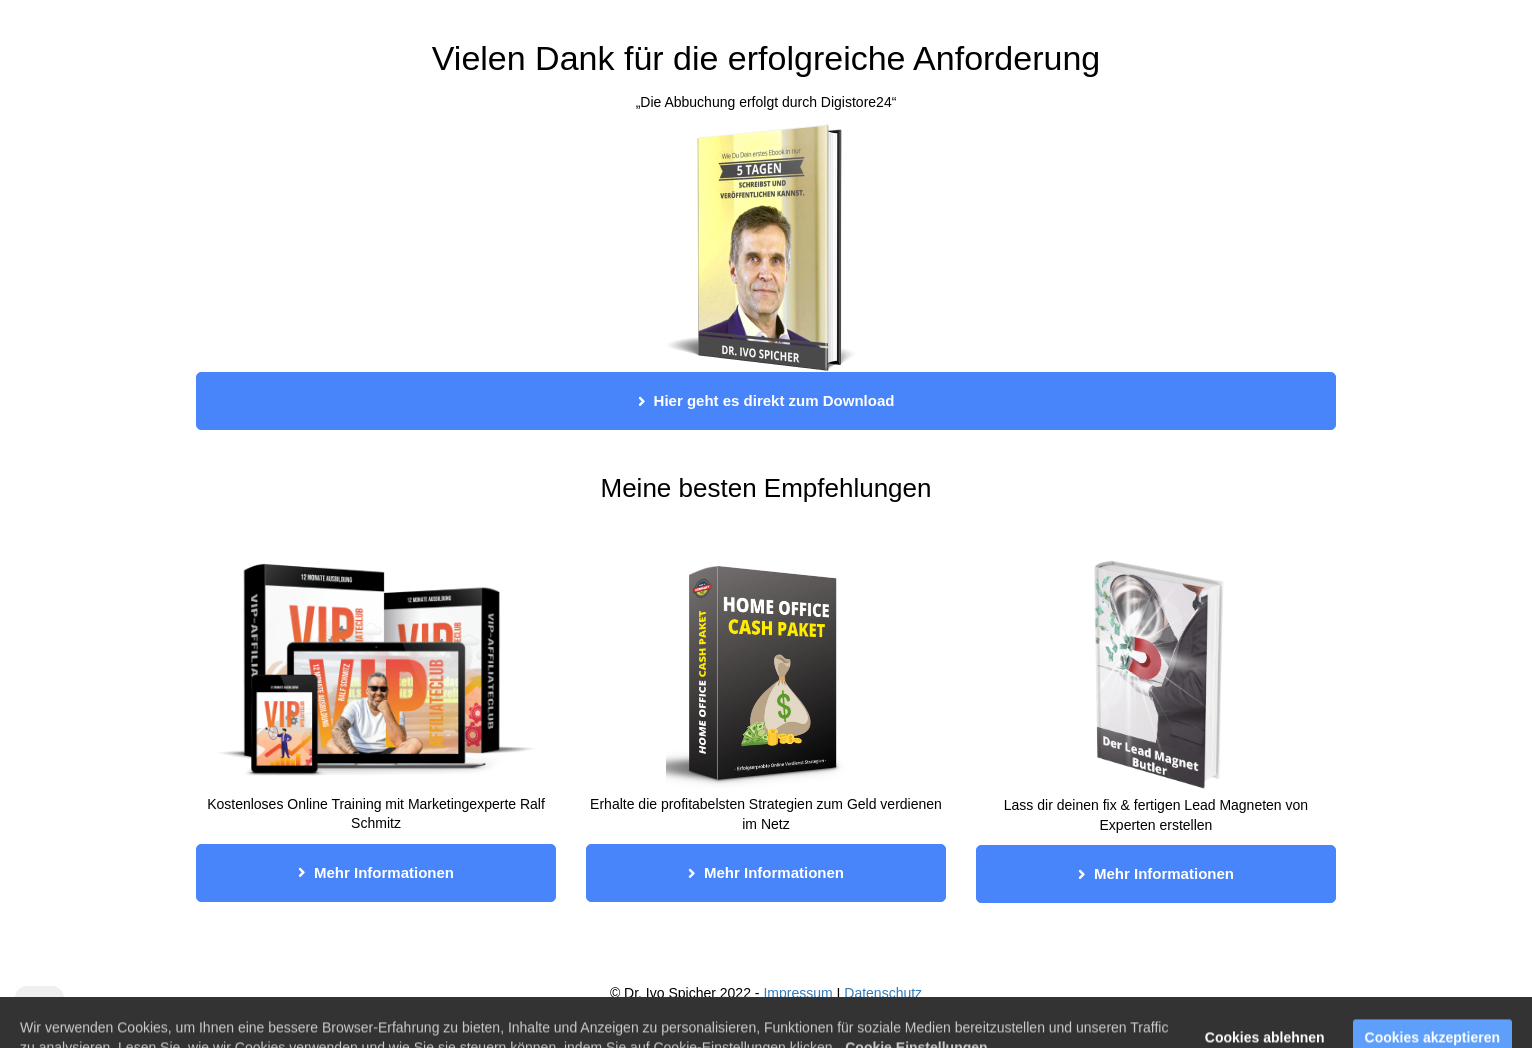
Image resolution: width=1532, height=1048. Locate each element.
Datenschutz (883, 993)
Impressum (797, 993)
